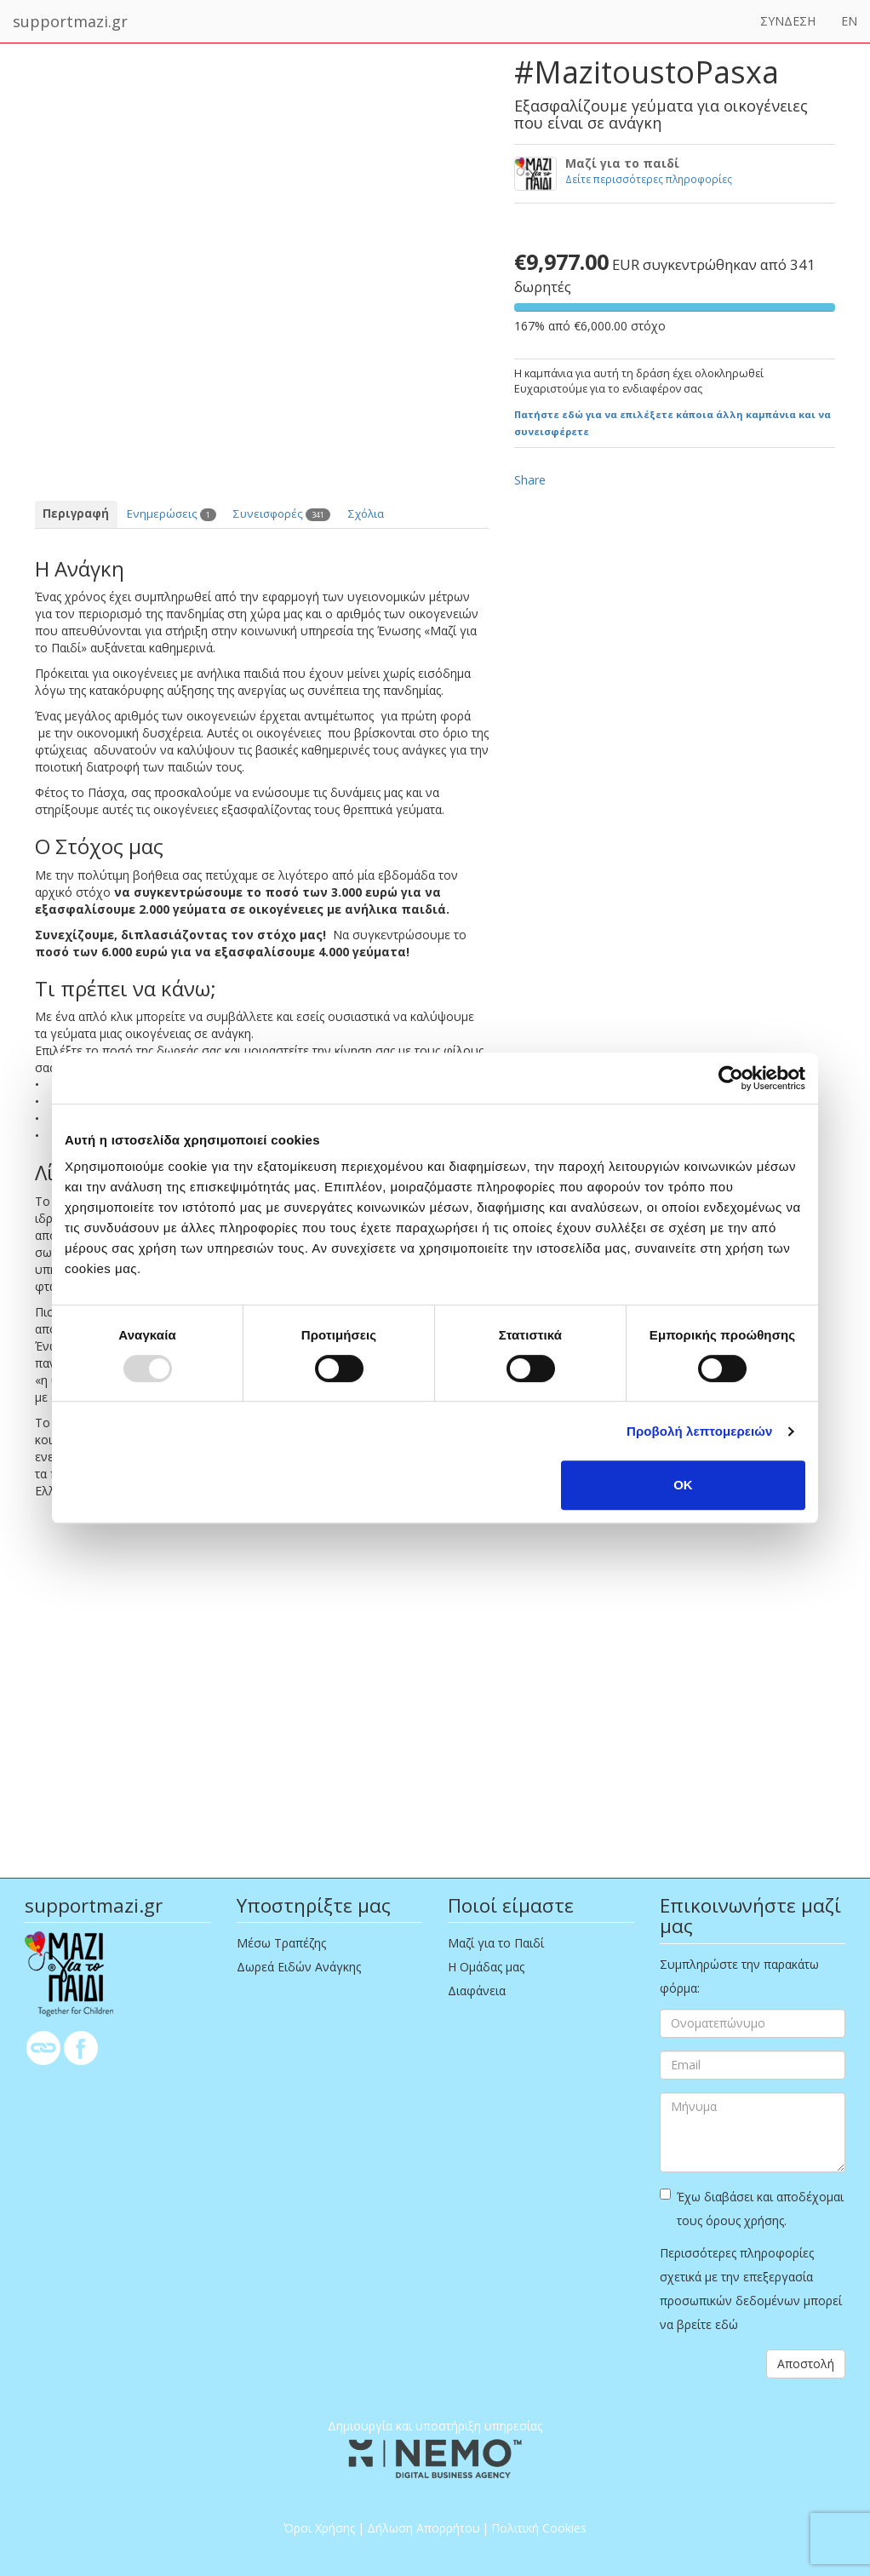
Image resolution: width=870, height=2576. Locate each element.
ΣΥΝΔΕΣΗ (788, 21)
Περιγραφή (76, 513)
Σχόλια (366, 513)
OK (683, 1484)
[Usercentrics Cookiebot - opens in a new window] (730, 1078)
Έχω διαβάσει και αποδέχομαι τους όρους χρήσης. (752, 2209)
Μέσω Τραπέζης (281, 1943)
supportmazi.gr (70, 21)
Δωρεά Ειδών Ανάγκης (299, 1967)
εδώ (726, 2324)
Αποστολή (805, 2363)
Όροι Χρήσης (319, 2528)
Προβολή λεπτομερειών (700, 1431)
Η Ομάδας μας (486, 1967)
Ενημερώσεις (171, 513)
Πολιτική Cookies (539, 2528)
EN (849, 21)
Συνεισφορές (281, 513)
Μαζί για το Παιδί (496, 1943)
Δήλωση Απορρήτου (423, 2528)
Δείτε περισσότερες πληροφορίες (648, 179)
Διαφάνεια (477, 1990)
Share (530, 480)
